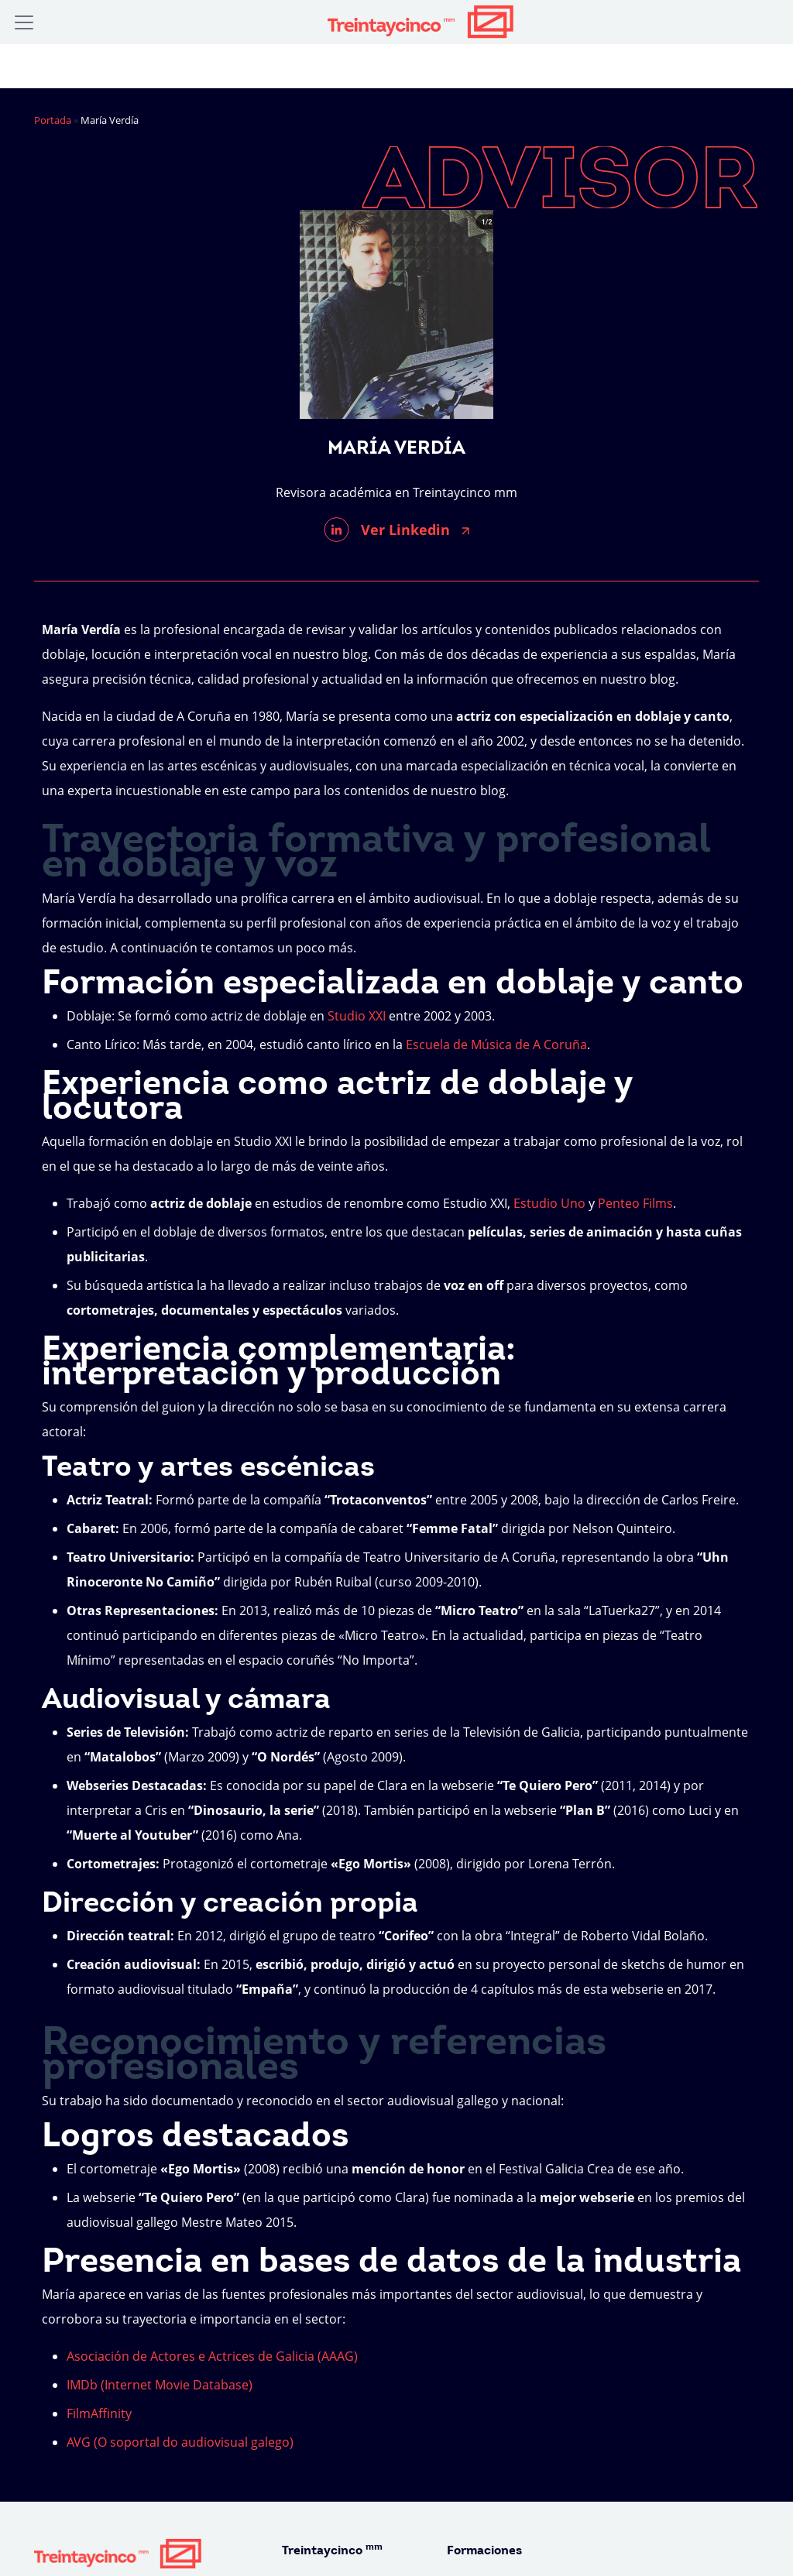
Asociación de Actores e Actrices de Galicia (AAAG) (212, 2356)
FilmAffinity (99, 2413)
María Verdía (396, 449)
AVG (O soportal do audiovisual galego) (180, 2442)
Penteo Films (635, 1203)
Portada (52, 120)
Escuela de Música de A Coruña (496, 1044)
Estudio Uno (549, 1203)
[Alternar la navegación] (24, 22)
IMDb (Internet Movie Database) (159, 2384)
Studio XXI (357, 1015)
